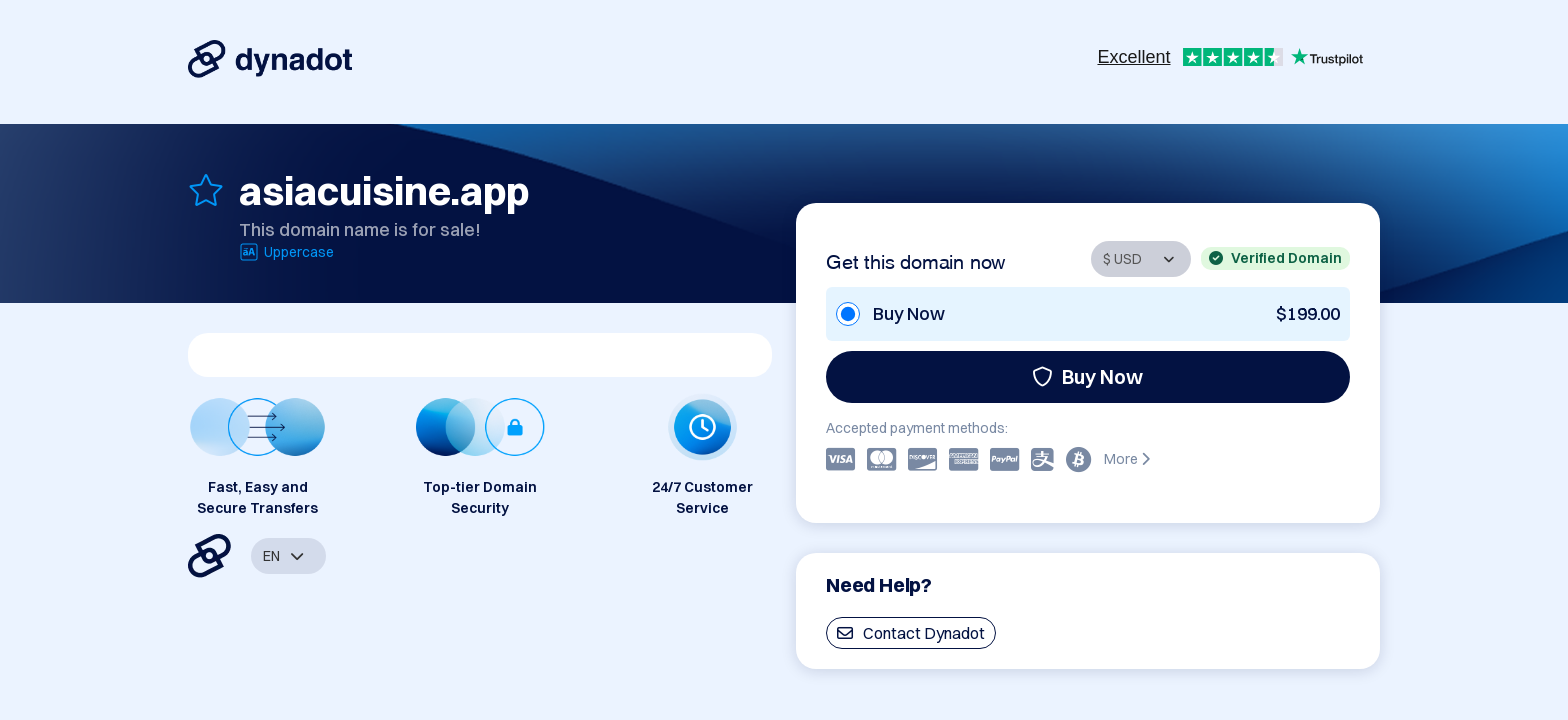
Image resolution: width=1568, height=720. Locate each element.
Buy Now (1087, 376)
